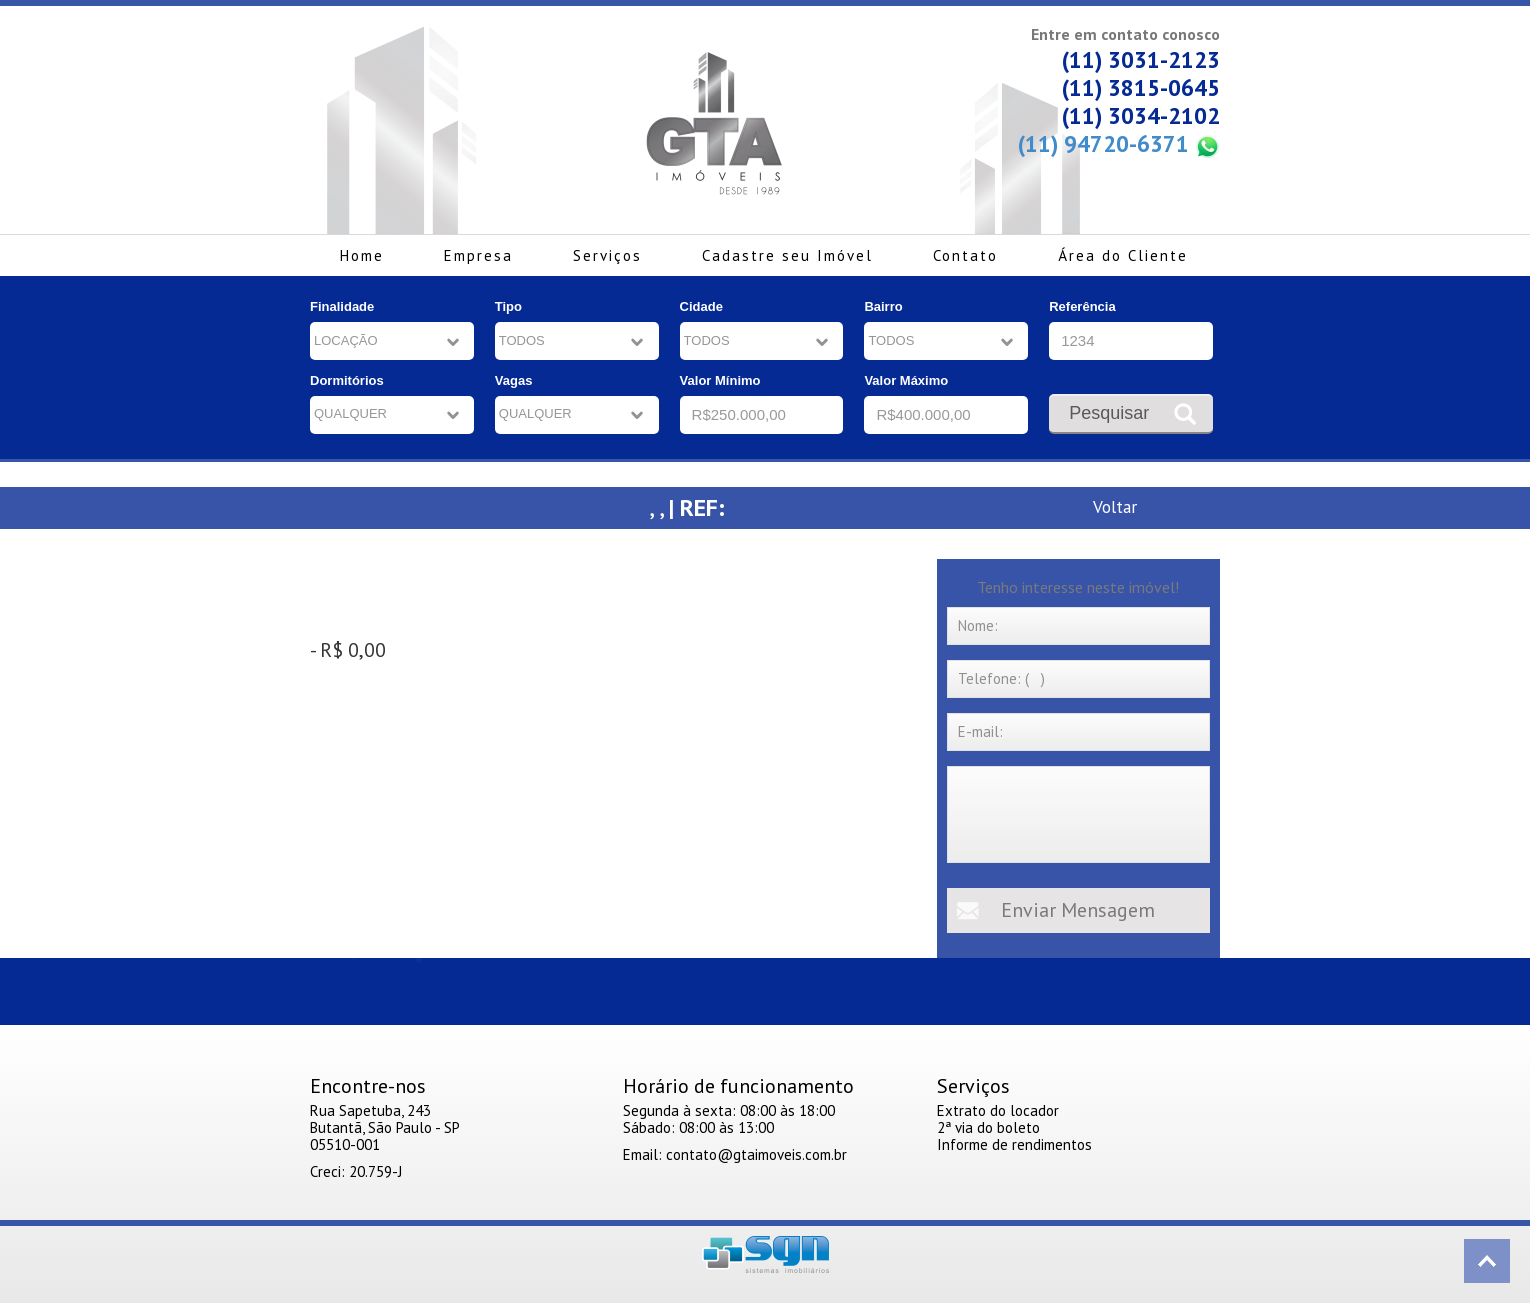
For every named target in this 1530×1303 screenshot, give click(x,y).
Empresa (478, 255)
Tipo (508, 306)
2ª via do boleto (988, 1127)
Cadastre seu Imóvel (787, 255)
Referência (1082, 306)
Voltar (1115, 506)
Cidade (701, 306)
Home (362, 255)
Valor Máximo (906, 380)
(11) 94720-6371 (1119, 144)
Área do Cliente (1123, 255)
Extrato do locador (998, 1110)
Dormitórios (347, 380)
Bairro (883, 306)
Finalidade (342, 306)
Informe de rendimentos (1014, 1144)
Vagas (514, 380)
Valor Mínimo (720, 380)
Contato (965, 255)
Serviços (607, 255)
